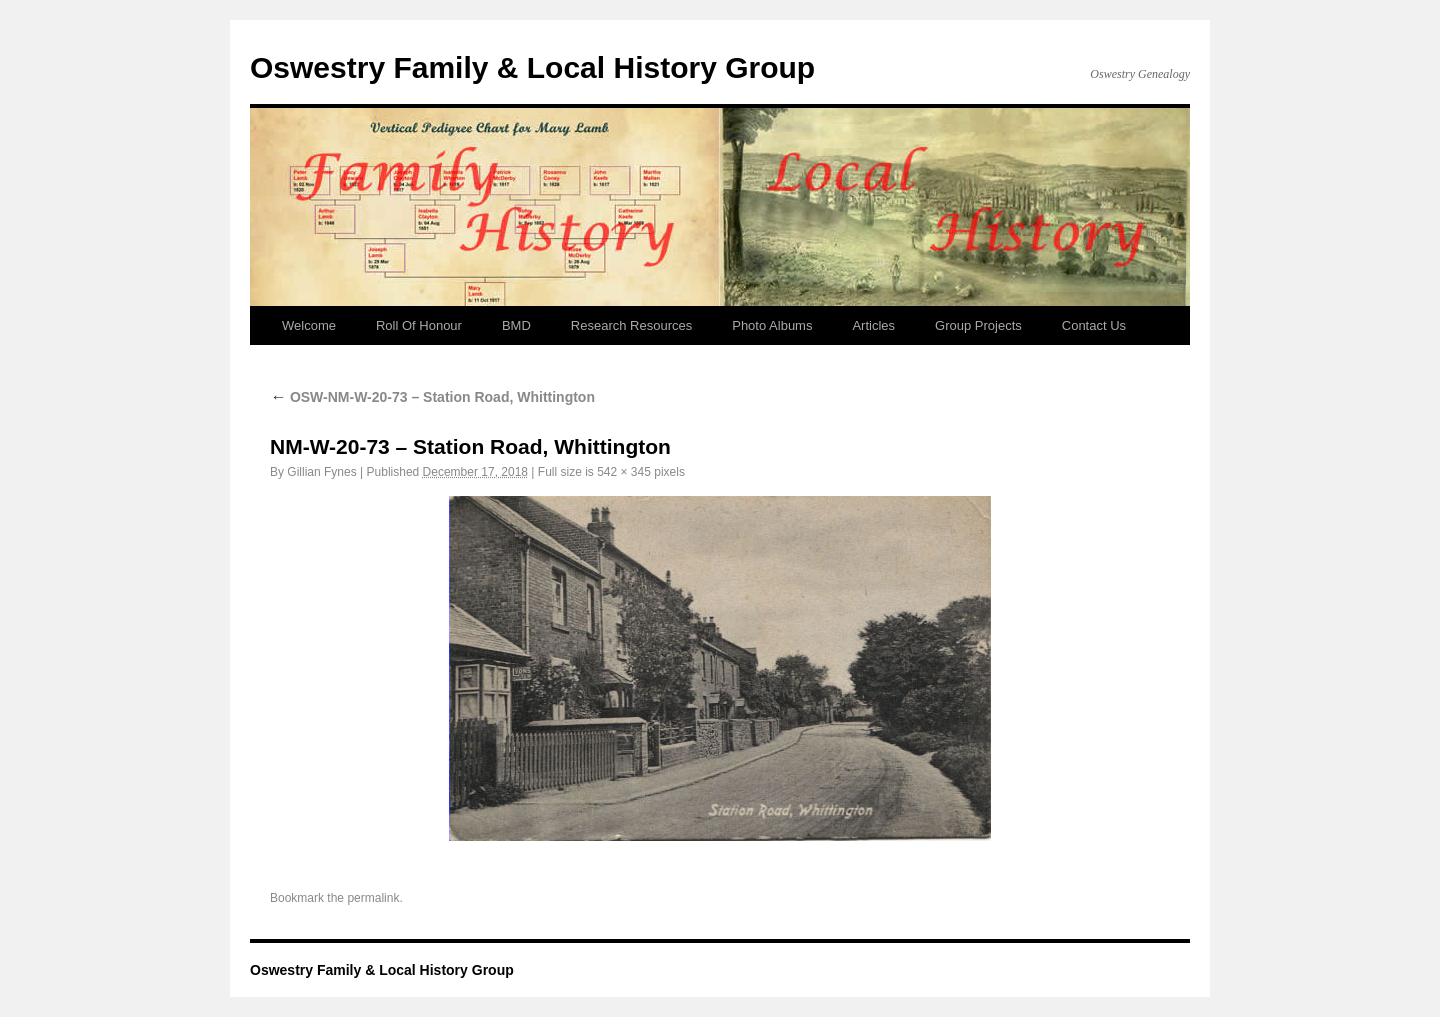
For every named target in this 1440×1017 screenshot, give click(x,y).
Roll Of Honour (419, 325)
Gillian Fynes (321, 472)
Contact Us (1094, 325)
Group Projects (978, 325)
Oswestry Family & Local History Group (532, 67)
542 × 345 (624, 472)
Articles (873, 325)
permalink (373, 898)
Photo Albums (772, 325)
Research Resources (631, 325)
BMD (516, 325)
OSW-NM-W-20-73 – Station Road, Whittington (432, 397)
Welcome (309, 325)
